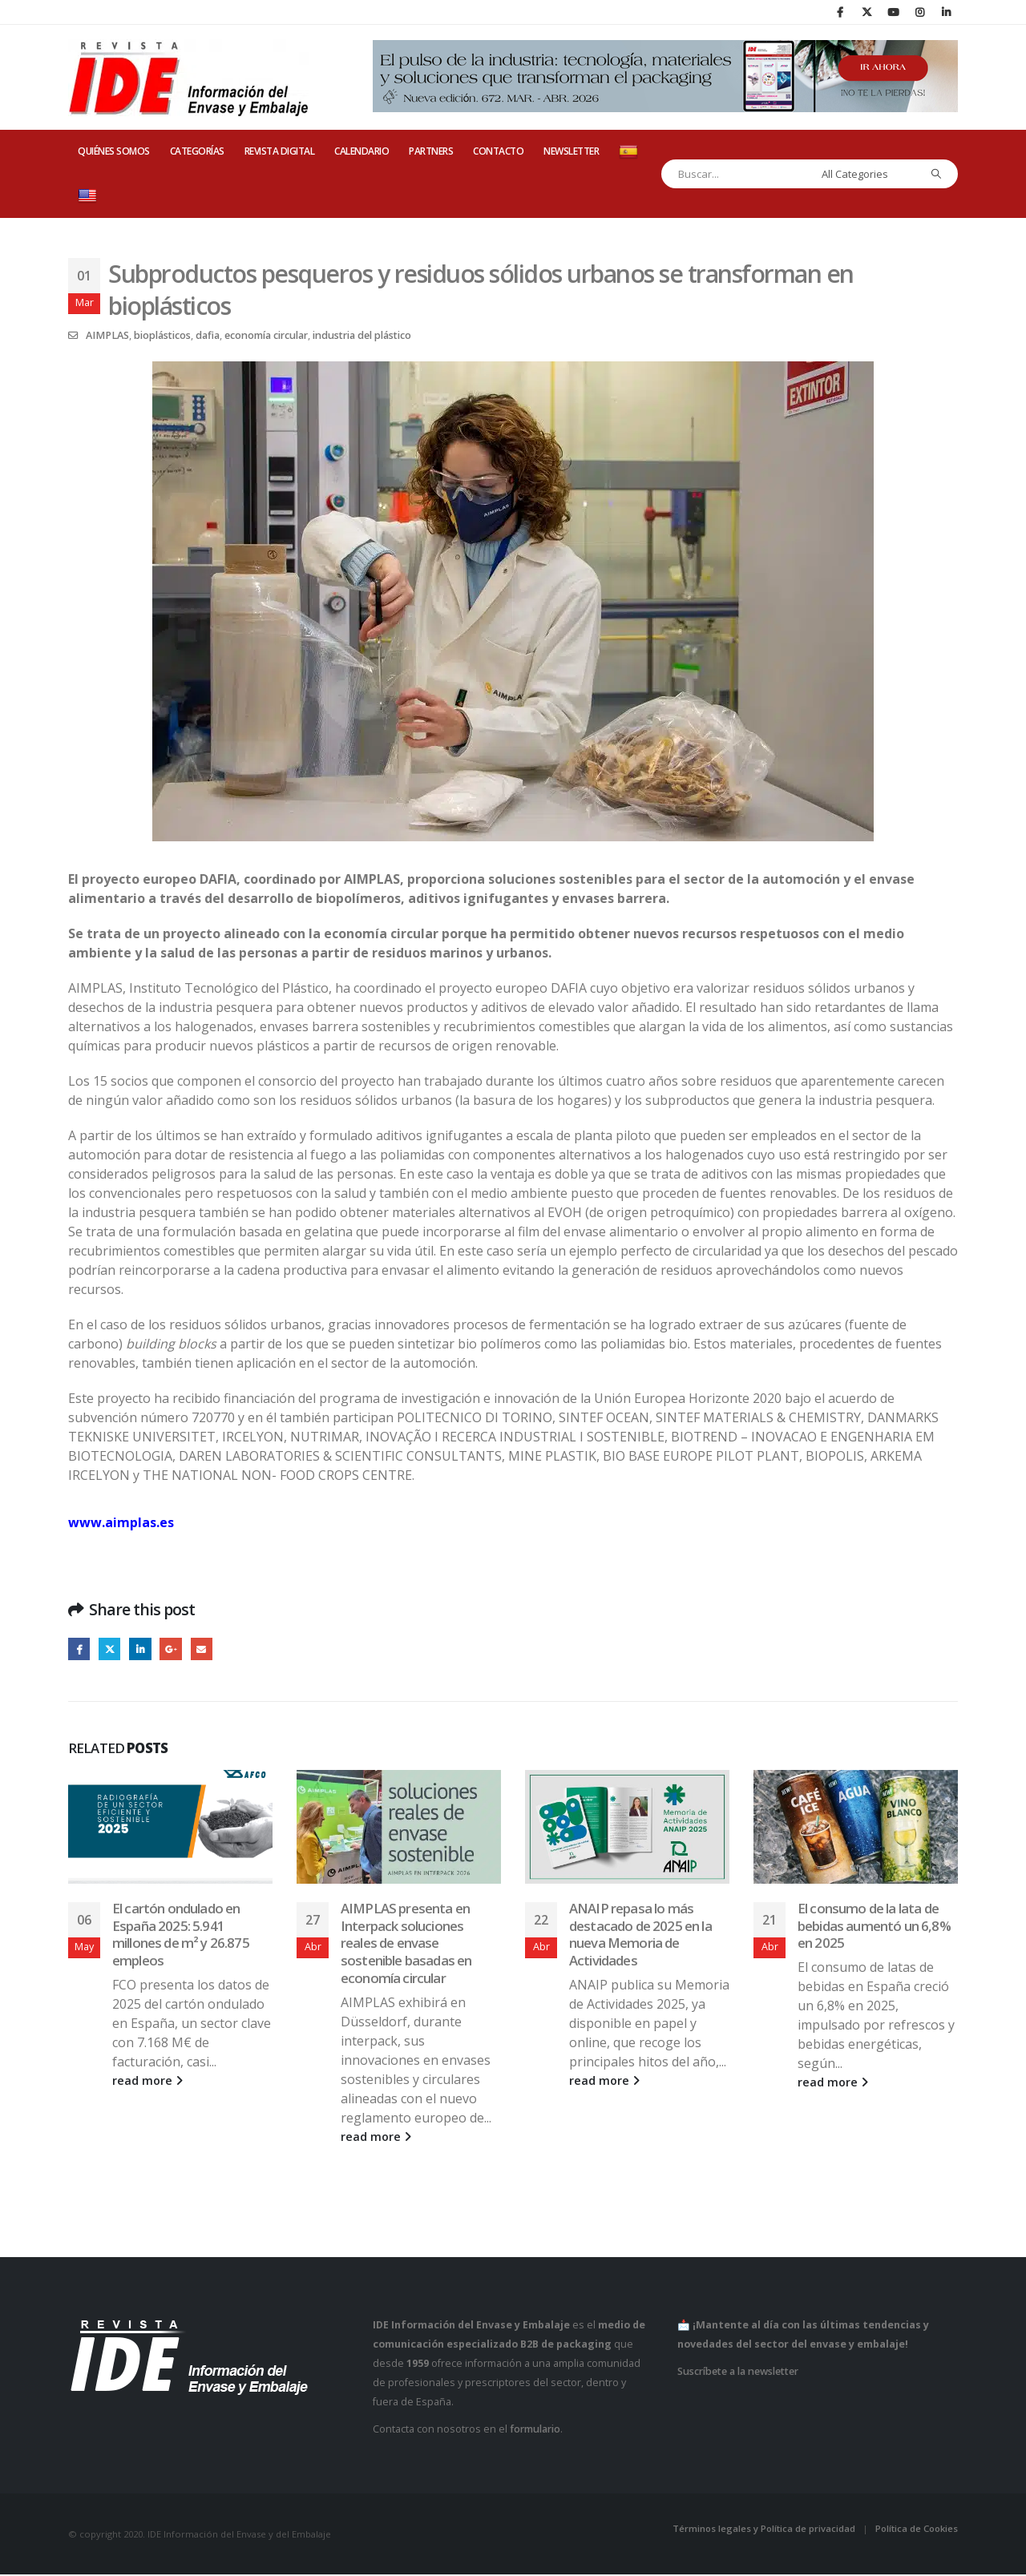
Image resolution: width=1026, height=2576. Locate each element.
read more (147, 2082)
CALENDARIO (361, 151)
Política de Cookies (916, 2530)
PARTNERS (431, 151)
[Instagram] (919, 12)
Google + (177, 1650)
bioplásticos (162, 335)
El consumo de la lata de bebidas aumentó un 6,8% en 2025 (874, 1927)
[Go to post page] (170, 1829)
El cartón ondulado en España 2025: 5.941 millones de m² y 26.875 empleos (180, 1936)
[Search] (936, 173)
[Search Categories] (866, 173)
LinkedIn (144, 1650)
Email (209, 1650)
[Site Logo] (188, 77)
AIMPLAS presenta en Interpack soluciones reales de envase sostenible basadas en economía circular (406, 1945)
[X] (866, 12)
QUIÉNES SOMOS (114, 151)
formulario (535, 2430)
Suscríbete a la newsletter (737, 2373)
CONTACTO (498, 151)
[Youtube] (893, 12)
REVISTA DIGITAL (279, 151)
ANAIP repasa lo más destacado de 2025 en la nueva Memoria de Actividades (640, 1936)
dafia (208, 335)
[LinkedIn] (946, 12)
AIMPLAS (107, 335)
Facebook (79, 1650)
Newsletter (571, 151)
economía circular (266, 335)
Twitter (112, 1650)
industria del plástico (362, 335)
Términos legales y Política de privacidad (764, 2530)
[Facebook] (840, 12)
